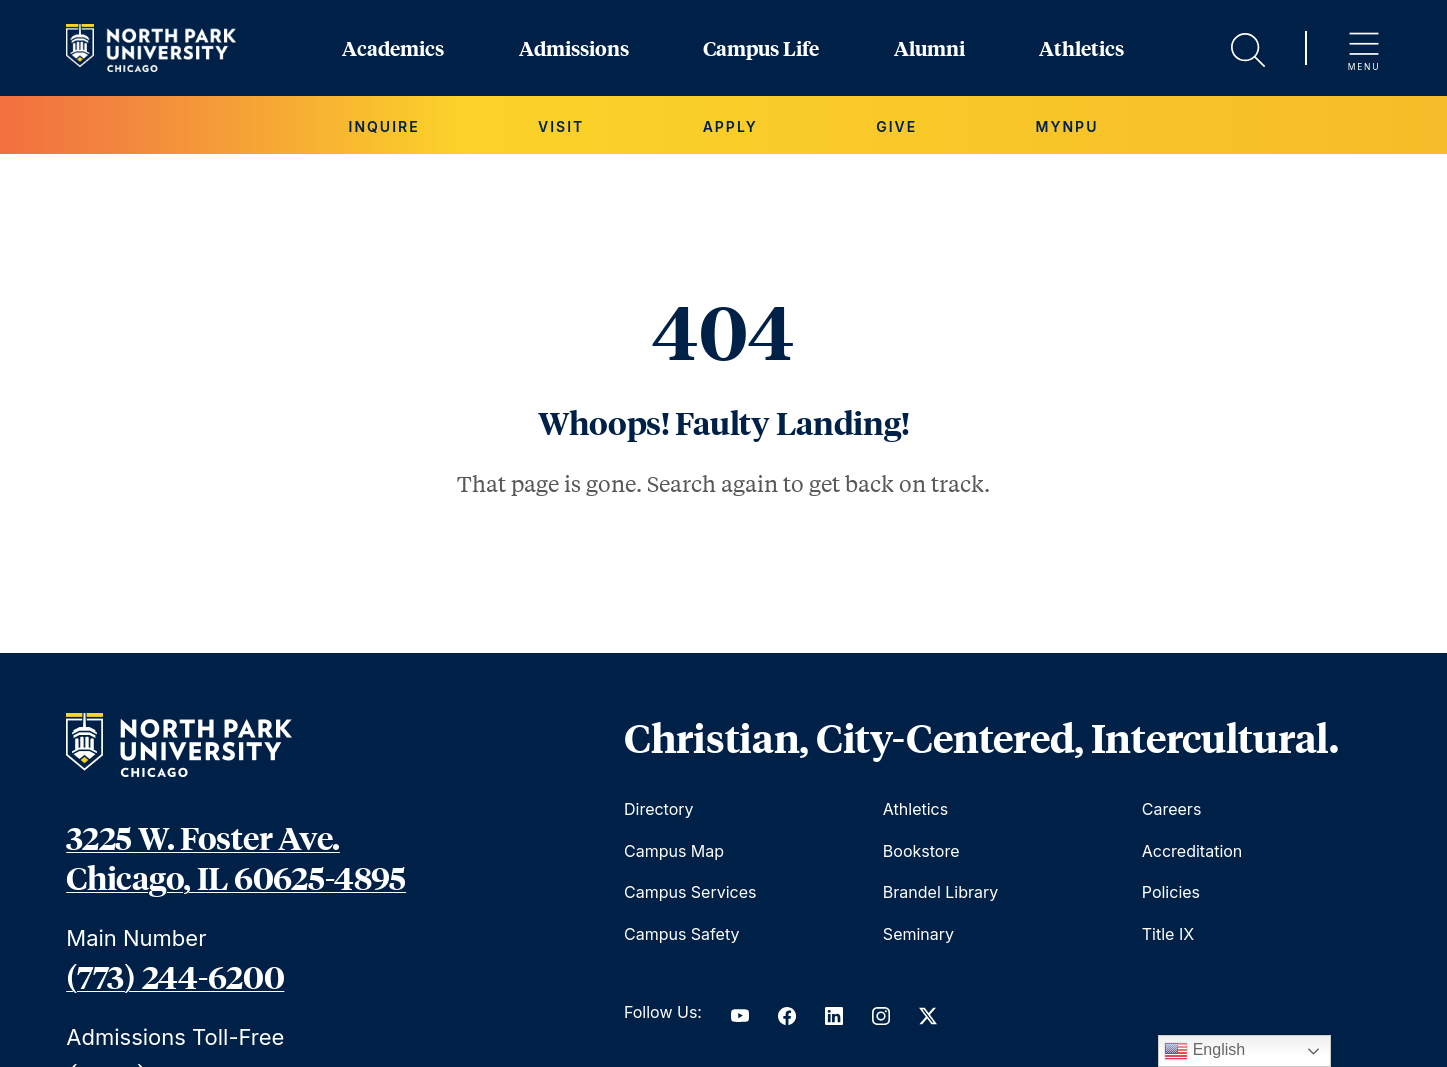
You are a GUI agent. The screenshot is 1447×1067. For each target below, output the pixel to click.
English (1204, 1051)
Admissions (574, 48)
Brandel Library (940, 892)
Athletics (1081, 48)
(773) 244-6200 (175, 976)
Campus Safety (681, 934)
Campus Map (674, 851)
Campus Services (690, 892)
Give (896, 126)
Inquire (384, 126)
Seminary (918, 934)
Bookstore (921, 851)
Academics (393, 48)
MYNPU (1067, 126)
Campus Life (761, 48)
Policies (1171, 892)
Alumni (929, 48)
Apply (730, 126)
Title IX (1168, 934)
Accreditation (1192, 851)
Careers (1172, 809)
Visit (561, 126)
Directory (659, 809)
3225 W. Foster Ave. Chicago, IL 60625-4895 (236, 857)
